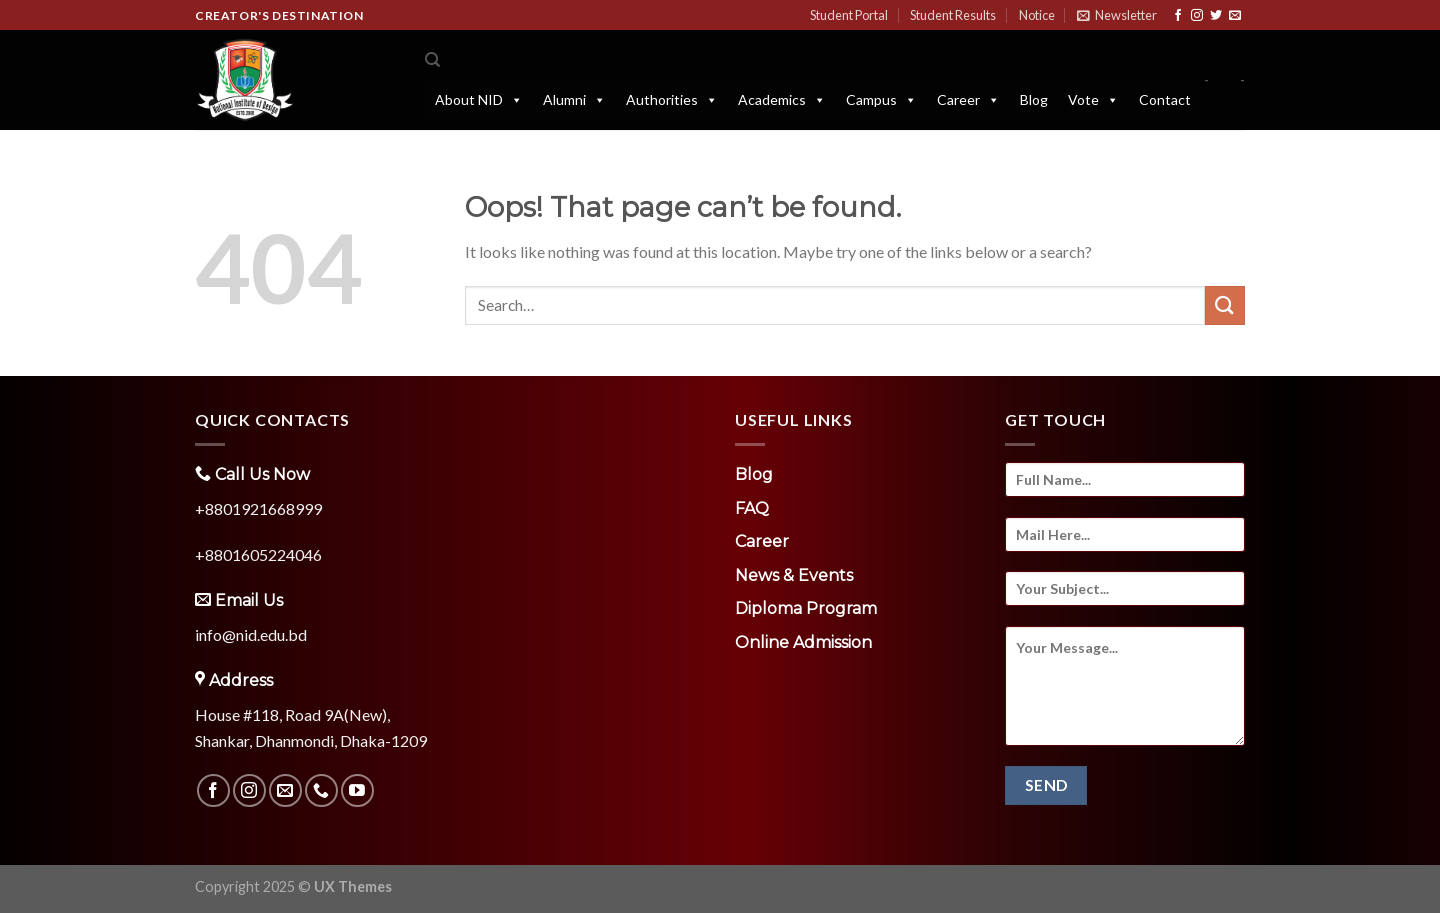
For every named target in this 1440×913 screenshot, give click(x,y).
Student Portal (849, 15)
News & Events (794, 575)
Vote (1093, 100)
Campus (881, 100)
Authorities (672, 100)
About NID (479, 100)
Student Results (953, 15)
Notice (1037, 15)
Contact (1165, 99)
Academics (782, 100)
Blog (1034, 99)
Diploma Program (806, 608)
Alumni (574, 100)
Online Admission (803, 642)
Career (968, 100)
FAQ (752, 508)
